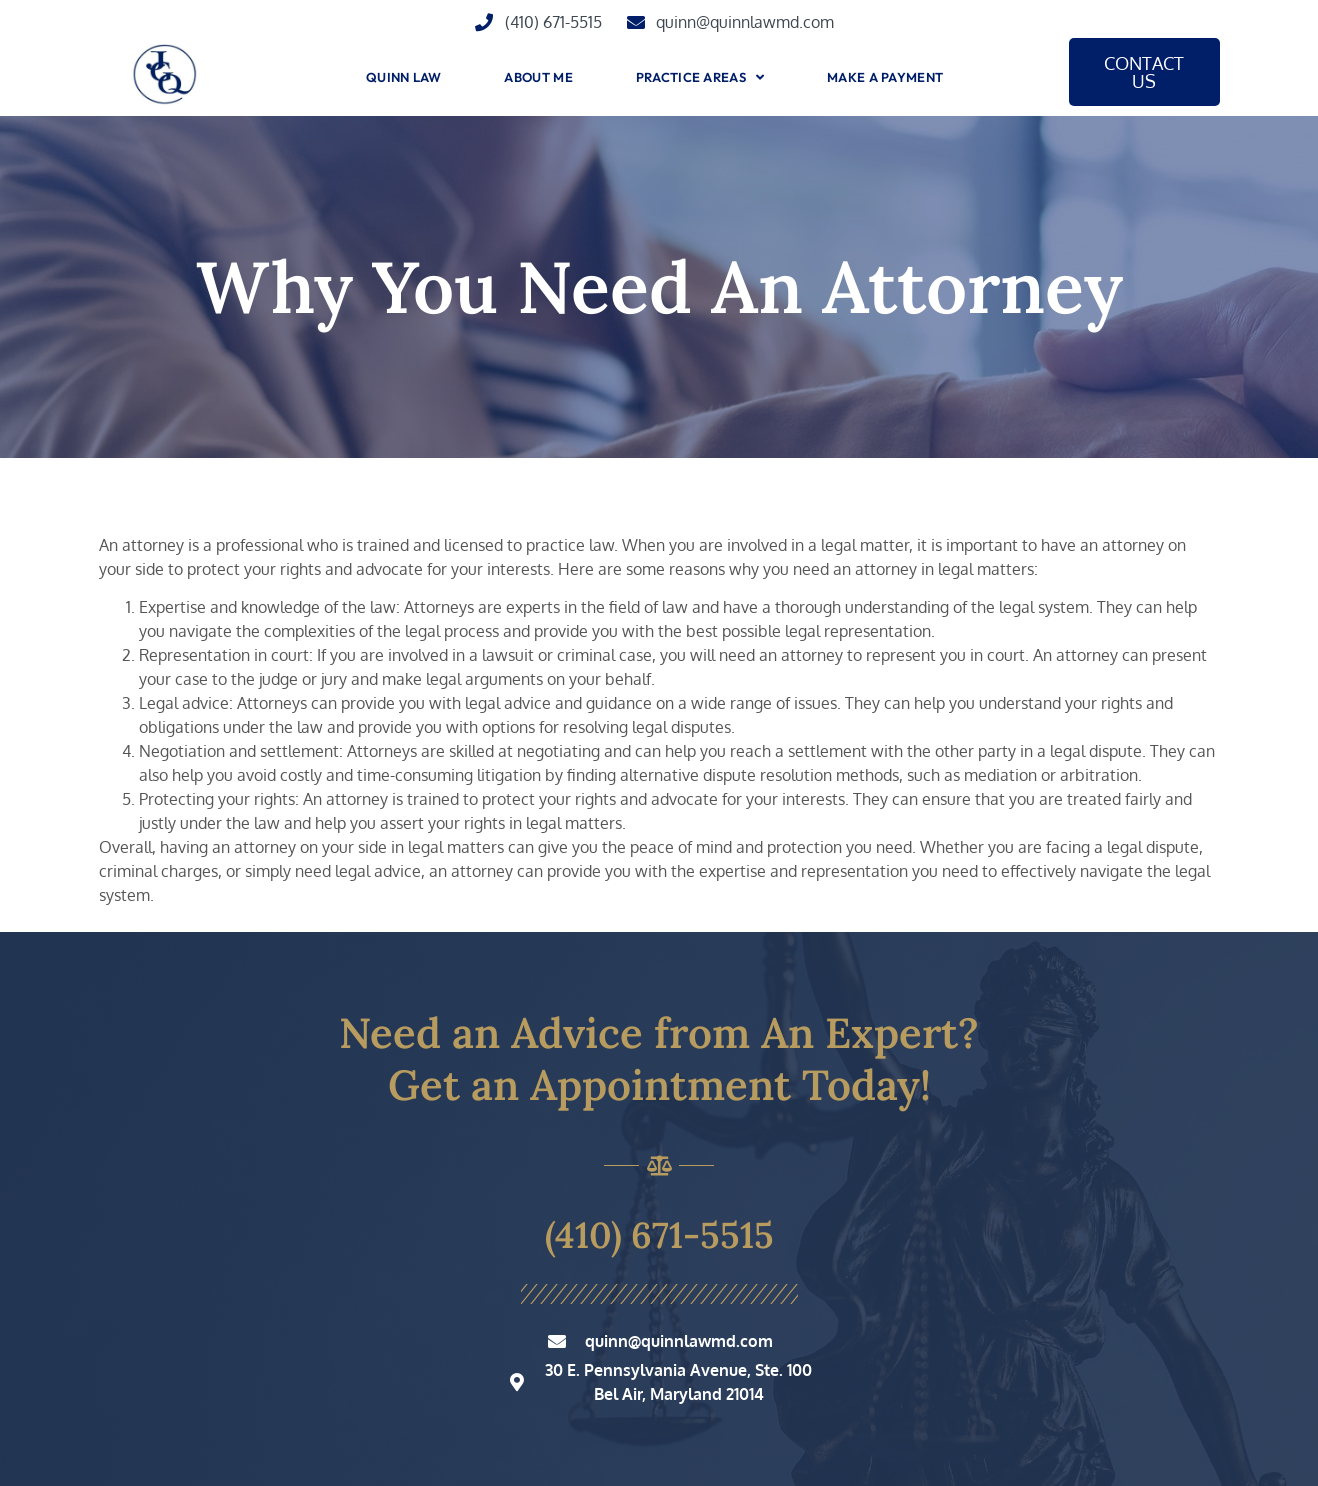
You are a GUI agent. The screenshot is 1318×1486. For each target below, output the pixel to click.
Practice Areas (700, 77)
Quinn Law (404, 77)
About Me (538, 77)
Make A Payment (885, 77)
